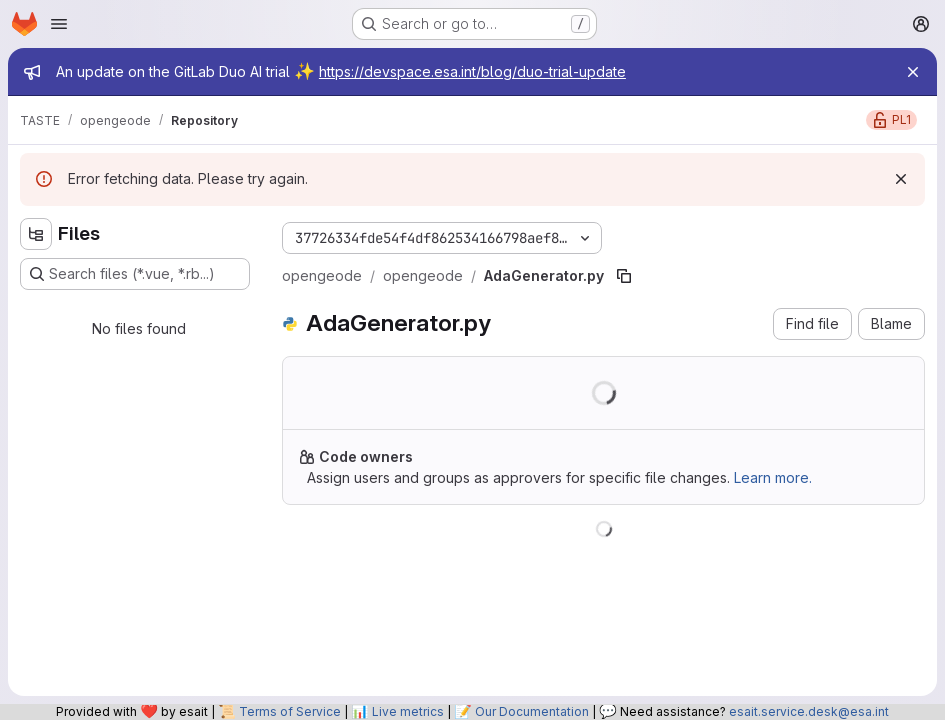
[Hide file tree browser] (36, 234)
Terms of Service (290, 711)
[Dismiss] (901, 179)
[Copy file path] (624, 276)
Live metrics (408, 711)
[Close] (913, 72)
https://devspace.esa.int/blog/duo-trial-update (472, 71)
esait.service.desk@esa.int (809, 711)
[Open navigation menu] (59, 24)
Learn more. (773, 477)
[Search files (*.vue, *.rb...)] (135, 274)
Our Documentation (532, 711)
